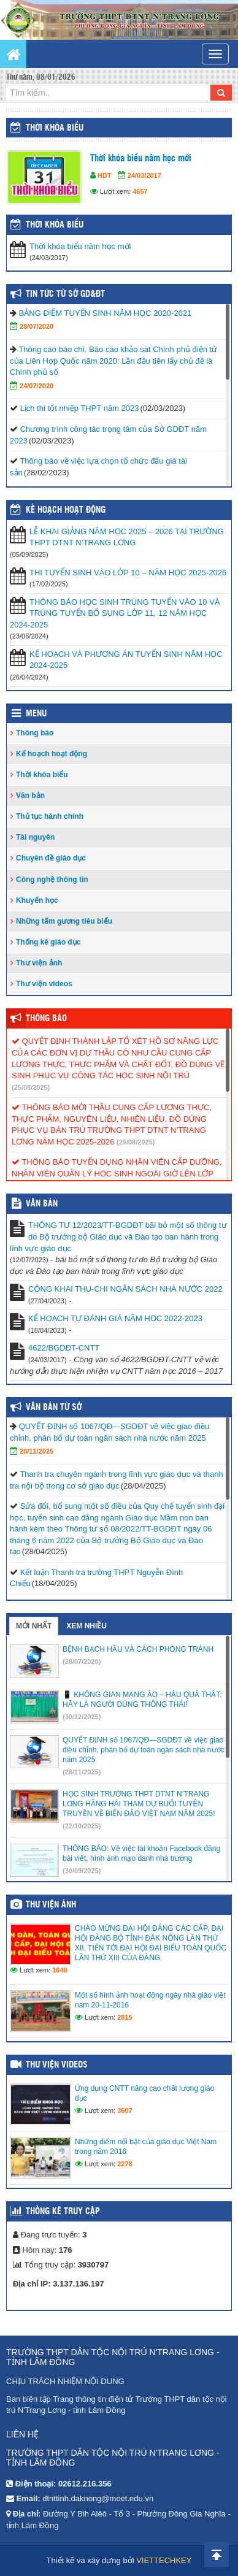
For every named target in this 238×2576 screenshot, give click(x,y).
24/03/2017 (144, 175)
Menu (36, 714)
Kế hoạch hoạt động (66, 510)
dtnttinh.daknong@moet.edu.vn (97, 2498)
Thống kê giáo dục (48, 942)
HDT (105, 175)
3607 (124, 2110)
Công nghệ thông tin (52, 879)
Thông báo (34, 733)
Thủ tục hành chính (49, 816)
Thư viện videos (44, 983)
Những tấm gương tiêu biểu (64, 921)
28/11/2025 (36, 1451)
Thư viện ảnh (39, 963)
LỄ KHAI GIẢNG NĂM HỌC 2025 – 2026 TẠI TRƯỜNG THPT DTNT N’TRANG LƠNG (126, 537)
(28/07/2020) (82, 1661)
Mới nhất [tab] (34, 1626)
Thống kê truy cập (63, 2211)
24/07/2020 (36, 385)
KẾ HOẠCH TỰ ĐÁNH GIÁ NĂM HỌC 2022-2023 (115, 1318)
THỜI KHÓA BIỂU (54, 225)
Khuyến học (37, 900)
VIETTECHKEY (163, 2560)
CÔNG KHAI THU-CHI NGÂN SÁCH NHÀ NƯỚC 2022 (125, 1289)
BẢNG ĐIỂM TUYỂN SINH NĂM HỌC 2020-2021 (105, 313)
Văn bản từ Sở (54, 1407)
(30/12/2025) (82, 1716)
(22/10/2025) (82, 1826)
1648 (59, 1970)
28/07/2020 (36, 326)
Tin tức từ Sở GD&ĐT (65, 294)
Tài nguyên (35, 837)
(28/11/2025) (82, 1772)
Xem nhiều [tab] (86, 1626)
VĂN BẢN (42, 1204)
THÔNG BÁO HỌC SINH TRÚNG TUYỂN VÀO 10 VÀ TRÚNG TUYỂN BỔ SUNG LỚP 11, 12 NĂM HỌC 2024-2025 (115, 613)
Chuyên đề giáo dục (51, 858)
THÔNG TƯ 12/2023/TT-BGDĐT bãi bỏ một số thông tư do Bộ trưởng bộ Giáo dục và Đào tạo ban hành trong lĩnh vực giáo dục (118, 1236)
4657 (139, 191)
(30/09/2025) (82, 1870)
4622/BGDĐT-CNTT (63, 1347)
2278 (124, 2164)
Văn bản (30, 795)
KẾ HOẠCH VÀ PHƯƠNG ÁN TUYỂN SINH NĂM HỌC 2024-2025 (126, 660)
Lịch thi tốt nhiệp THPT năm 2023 (79, 408)
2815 (124, 2017)
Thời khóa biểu (54, 128)
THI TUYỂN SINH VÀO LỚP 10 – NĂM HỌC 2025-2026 (127, 572)
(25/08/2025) (31, 1087)
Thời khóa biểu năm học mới (140, 158)
